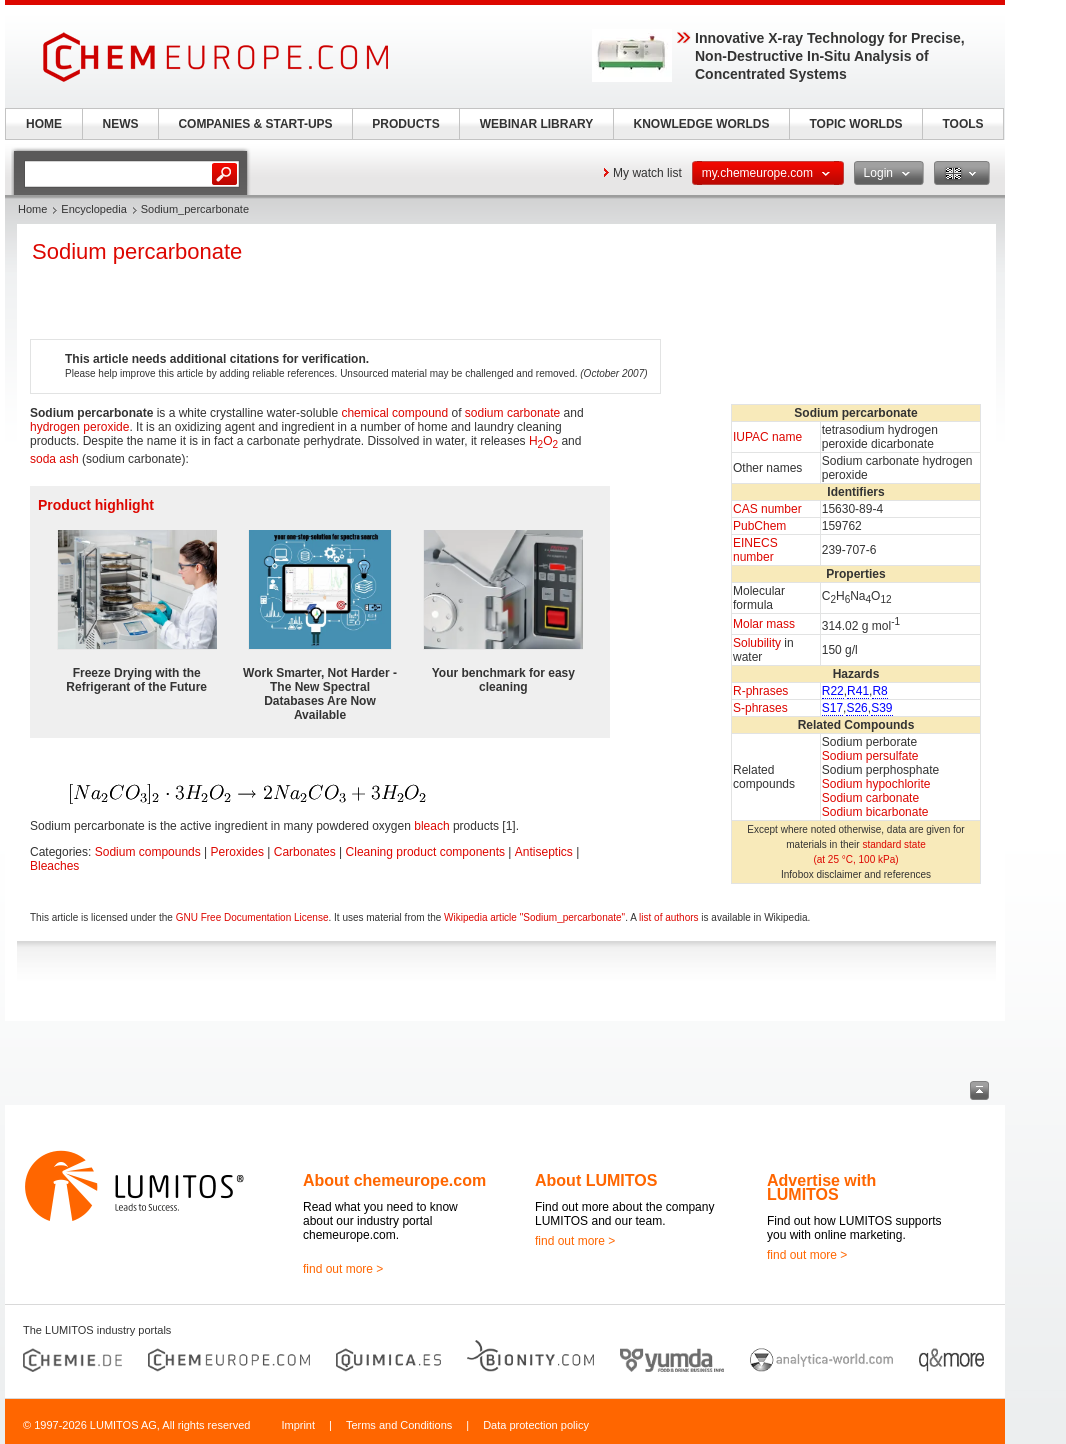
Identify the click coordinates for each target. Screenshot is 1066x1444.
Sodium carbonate (870, 798)
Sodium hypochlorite (876, 784)
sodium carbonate (512, 413)
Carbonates (305, 852)
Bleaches (54, 866)
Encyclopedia (93, 209)
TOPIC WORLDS (855, 124)
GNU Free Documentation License (252, 917)
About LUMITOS (596, 1180)
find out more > (343, 1269)
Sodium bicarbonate (875, 812)
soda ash (54, 459)
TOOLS (962, 124)
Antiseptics (544, 852)
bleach (431, 826)
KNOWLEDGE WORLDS (702, 124)
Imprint (298, 1425)
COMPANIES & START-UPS (255, 124)
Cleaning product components (425, 852)
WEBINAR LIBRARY (537, 124)
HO (543, 441)
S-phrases (760, 708)
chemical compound (394, 413)
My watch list (647, 173)
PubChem (759, 526)
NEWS (121, 124)
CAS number (767, 509)
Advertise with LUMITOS (821, 1187)
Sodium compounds (148, 852)
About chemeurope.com (394, 1180)
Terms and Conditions (399, 1425)
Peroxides (237, 852)
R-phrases (760, 691)
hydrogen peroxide (79, 427)
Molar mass (764, 624)
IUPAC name (767, 437)
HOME (44, 124)
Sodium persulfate (870, 756)
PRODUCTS (405, 124)
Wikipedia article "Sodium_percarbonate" (534, 917)
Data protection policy (536, 1425)
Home (32, 209)
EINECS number (755, 550)
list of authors (668, 917)
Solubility (757, 643)
